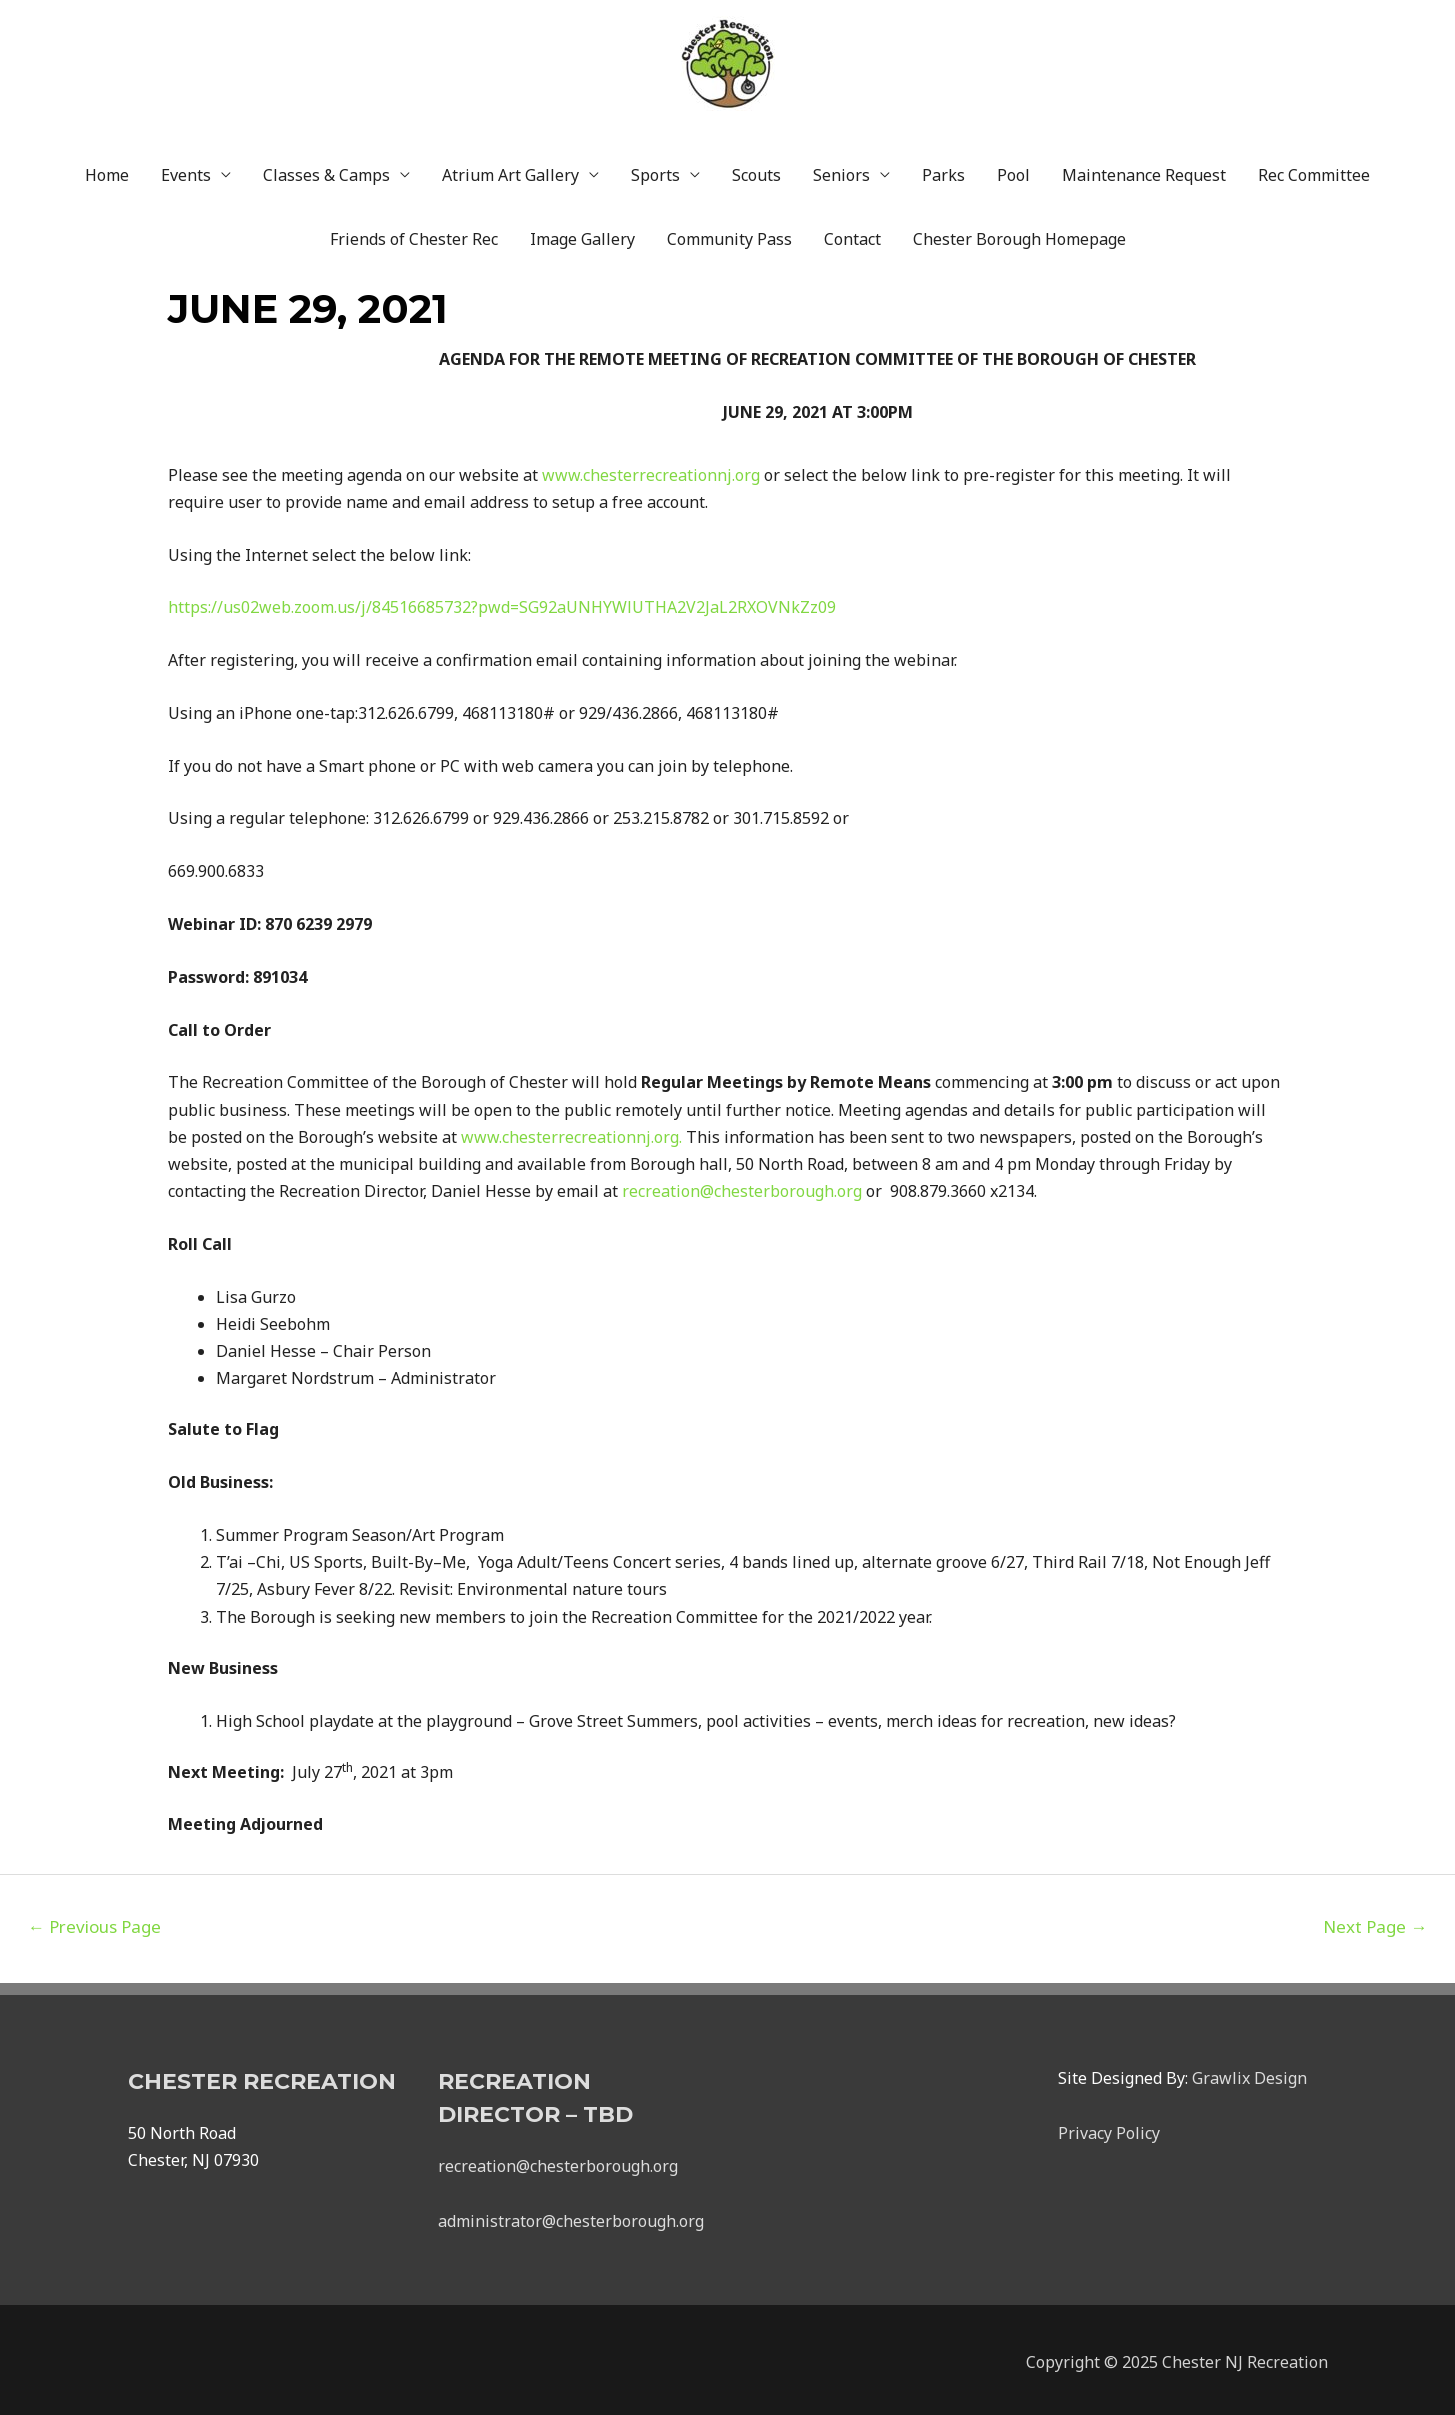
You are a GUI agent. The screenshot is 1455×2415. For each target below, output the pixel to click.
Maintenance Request (1144, 170)
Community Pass (729, 234)
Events (186, 170)
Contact (852, 234)
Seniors (841, 170)
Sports (655, 170)
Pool (1013, 170)
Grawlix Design (1249, 2073)
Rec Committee (1314, 170)
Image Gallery (582, 234)
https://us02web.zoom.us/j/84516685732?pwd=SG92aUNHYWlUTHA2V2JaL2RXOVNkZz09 (502, 602)
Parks (943, 170)
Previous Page (94, 1921)
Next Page (1375, 1921)
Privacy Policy (1109, 2128)
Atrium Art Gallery (510, 170)
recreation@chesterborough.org (558, 2161)
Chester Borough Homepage (1019, 234)
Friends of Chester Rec (414, 234)
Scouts (756, 170)
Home (107, 170)
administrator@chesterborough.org (571, 2216)
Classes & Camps (326, 170)
